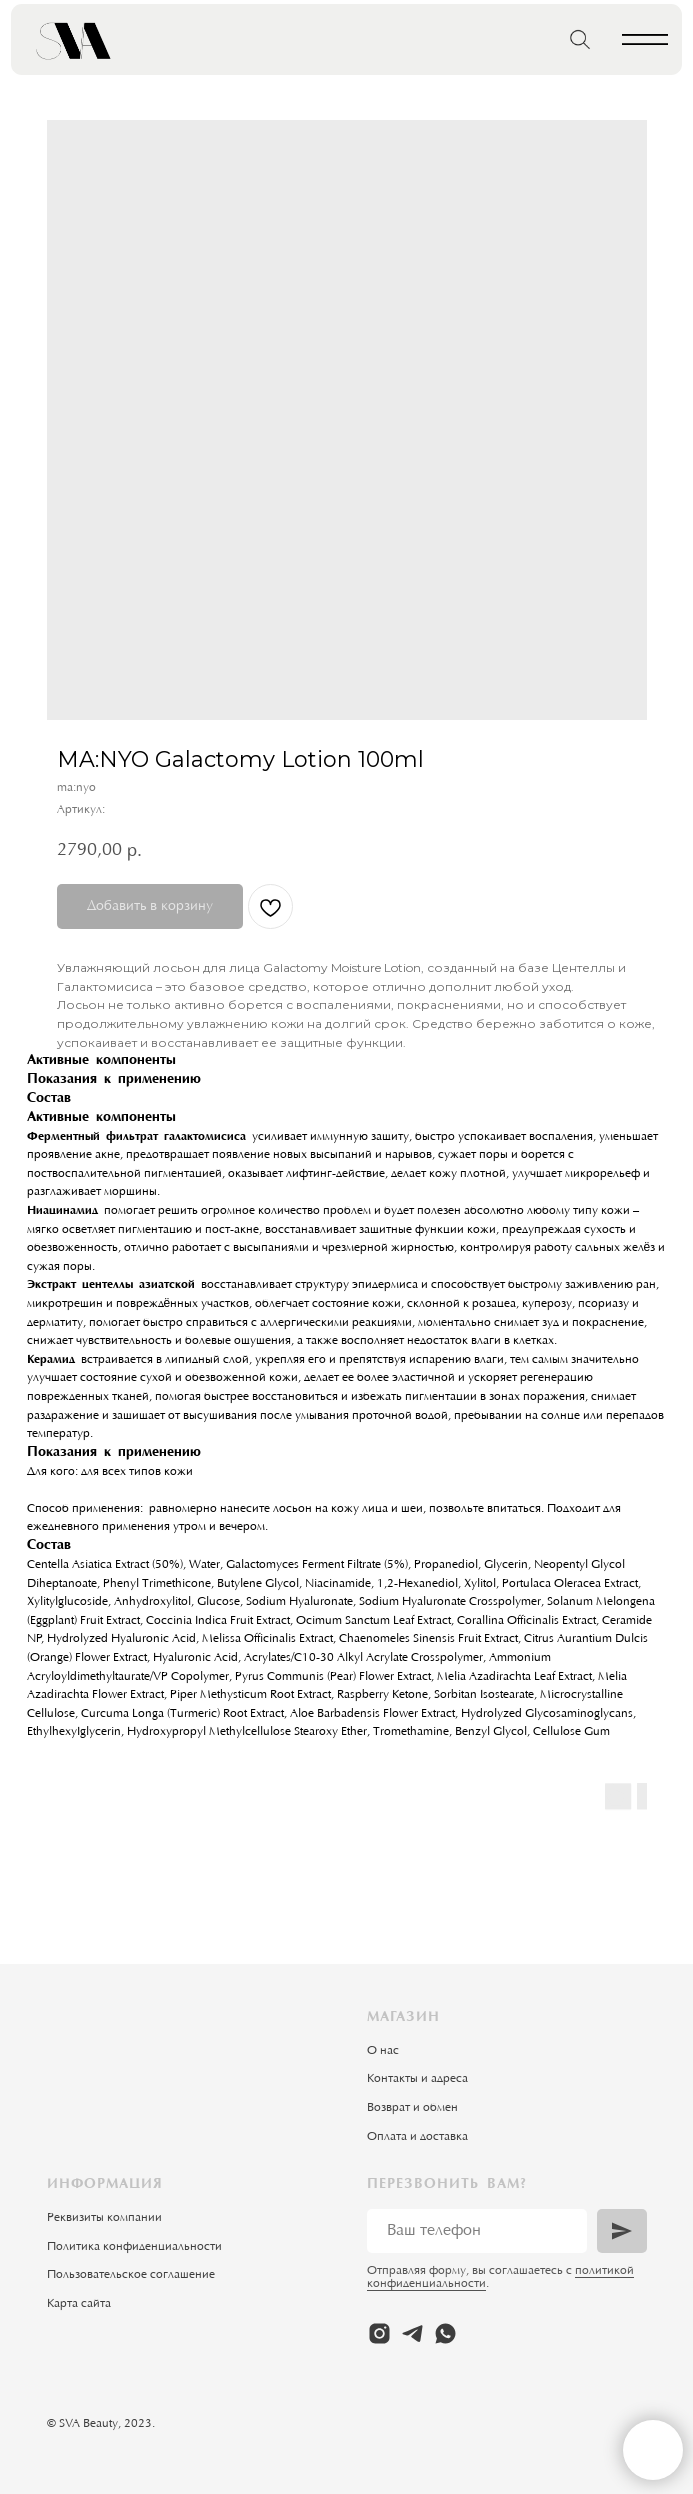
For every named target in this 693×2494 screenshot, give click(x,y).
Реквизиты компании (104, 2218)
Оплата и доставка (417, 2137)
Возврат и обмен (412, 2108)
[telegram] (412, 2333)
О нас (383, 2051)
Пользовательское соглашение (131, 2275)
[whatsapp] (445, 2333)
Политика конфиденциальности (134, 2247)
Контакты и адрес (414, 2079)
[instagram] (379, 2333)
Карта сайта (79, 2304)
